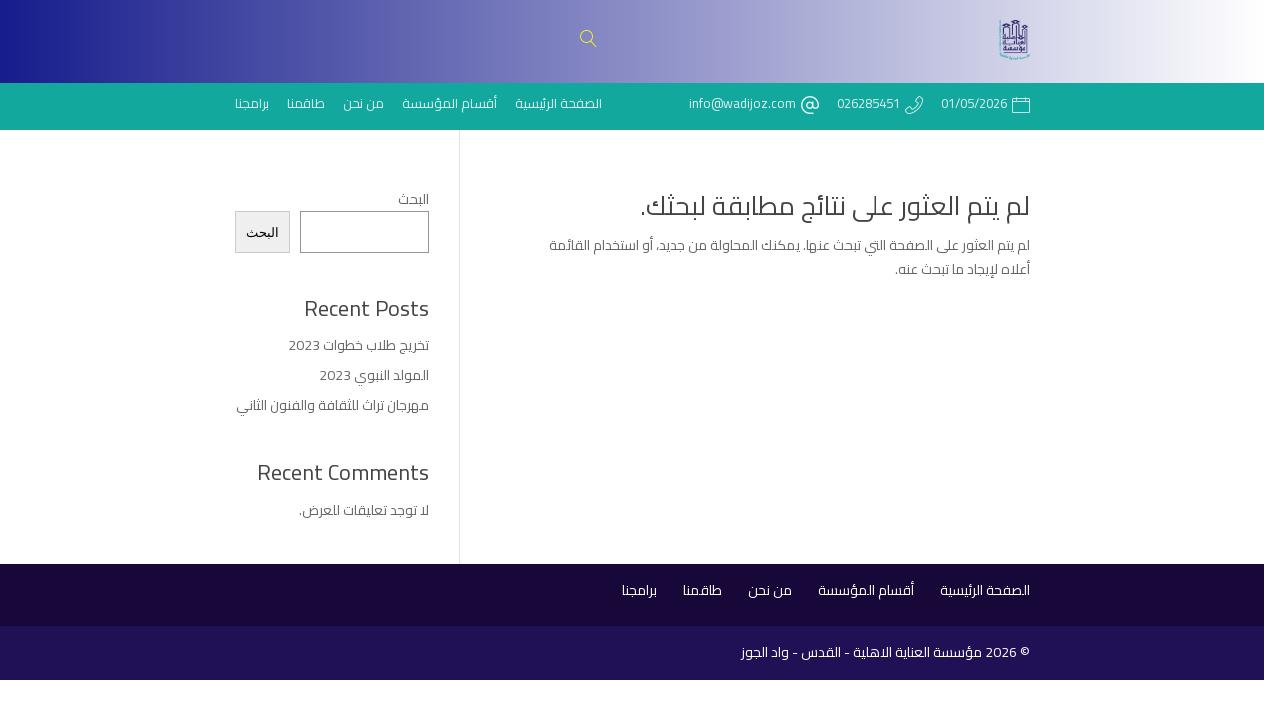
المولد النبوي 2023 (374, 375)
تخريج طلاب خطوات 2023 (358, 345)
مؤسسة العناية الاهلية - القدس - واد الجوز (861, 652)
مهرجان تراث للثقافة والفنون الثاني (332, 405)
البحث (413, 199)
